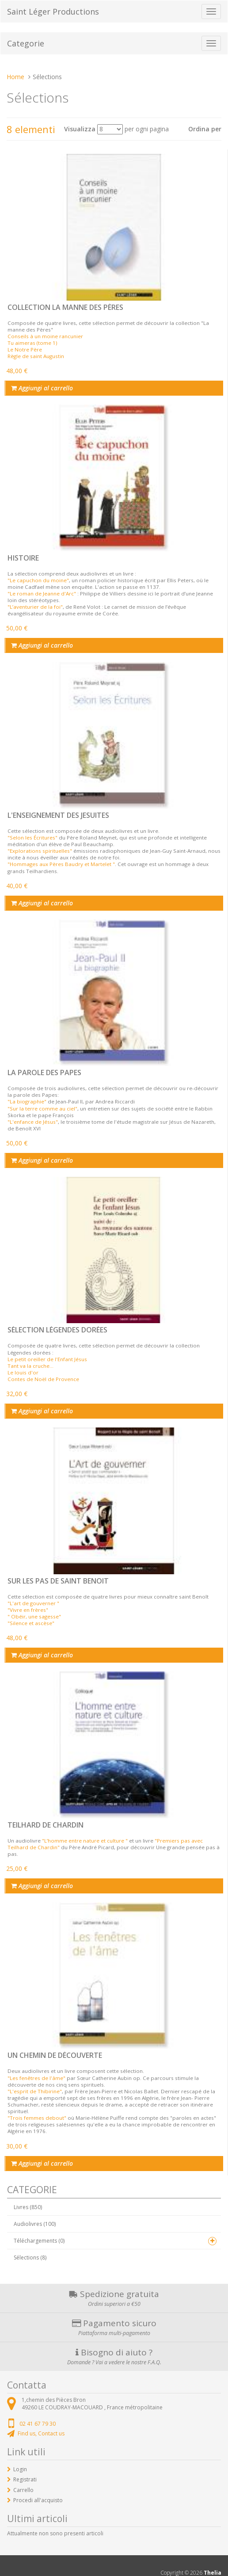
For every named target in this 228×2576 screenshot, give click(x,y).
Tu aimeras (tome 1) (32, 343)
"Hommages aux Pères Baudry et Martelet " (61, 864)
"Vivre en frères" (28, 1610)
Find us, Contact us (41, 2433)
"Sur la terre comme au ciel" (42, 1108)
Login (20, 2469)
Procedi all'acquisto (38, 2500)
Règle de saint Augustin (36, 356)
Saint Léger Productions (53, 11)
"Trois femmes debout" (37, 2117)
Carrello (23, 2490)
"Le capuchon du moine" (38, 580)
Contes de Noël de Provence (43, 1379)
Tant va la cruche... (30, 1365)
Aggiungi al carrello (42, 388)
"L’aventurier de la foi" (35, 606)
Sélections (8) (30, 2257)
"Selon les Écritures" (32, 837)
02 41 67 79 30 (37, 2423)
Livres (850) (28, 2207)
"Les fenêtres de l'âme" (36, 2078)
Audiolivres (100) (35, 2224)
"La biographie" (27, 1101)
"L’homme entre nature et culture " (85, 1840)
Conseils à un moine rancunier (45, 336)
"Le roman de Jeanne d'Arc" (42, 593)
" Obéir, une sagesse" (34, 1616)
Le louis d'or (23, 1372)
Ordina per (204, 129)
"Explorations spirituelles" (40, 850)
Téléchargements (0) (39, 2240)
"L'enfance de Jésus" (33, 1121)
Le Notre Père (25, 349)
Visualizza (79, 129)
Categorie (25, 43)
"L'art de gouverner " (33, 1603)
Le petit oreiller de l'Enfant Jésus (47, 1359)
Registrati (25, 2479)
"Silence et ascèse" (31, 1623)
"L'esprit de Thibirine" (35, 2091)
